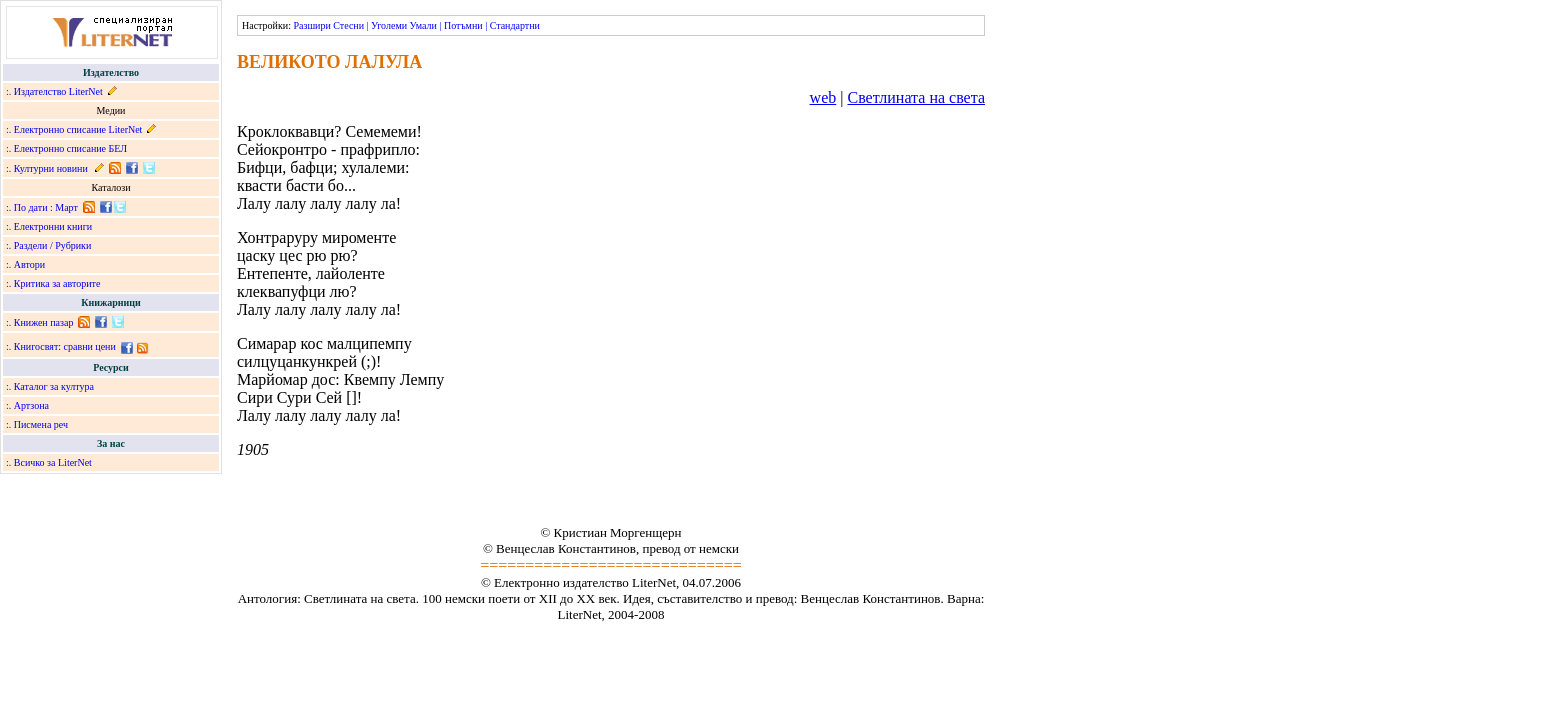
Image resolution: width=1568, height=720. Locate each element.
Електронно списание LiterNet (78, 129)
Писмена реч (41, 424)
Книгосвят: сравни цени (65, 346)
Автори (29, 264)
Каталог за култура (54, 386)
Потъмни (463, 25)
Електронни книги (53, 226)
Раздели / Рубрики (53, 245)
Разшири (311, 25)
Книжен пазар (44, 322)
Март (66, 207)
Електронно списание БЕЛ (70, 148)
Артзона (31, 405)
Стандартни (515, 25)
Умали (423, 25)
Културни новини (51, 168)
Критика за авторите (57, 283)
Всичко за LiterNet (53, 462)
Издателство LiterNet (58, 91)
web (823, 97)
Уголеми (389, 25)
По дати (31, 207)
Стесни (348, 25)
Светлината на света (916, 97)
